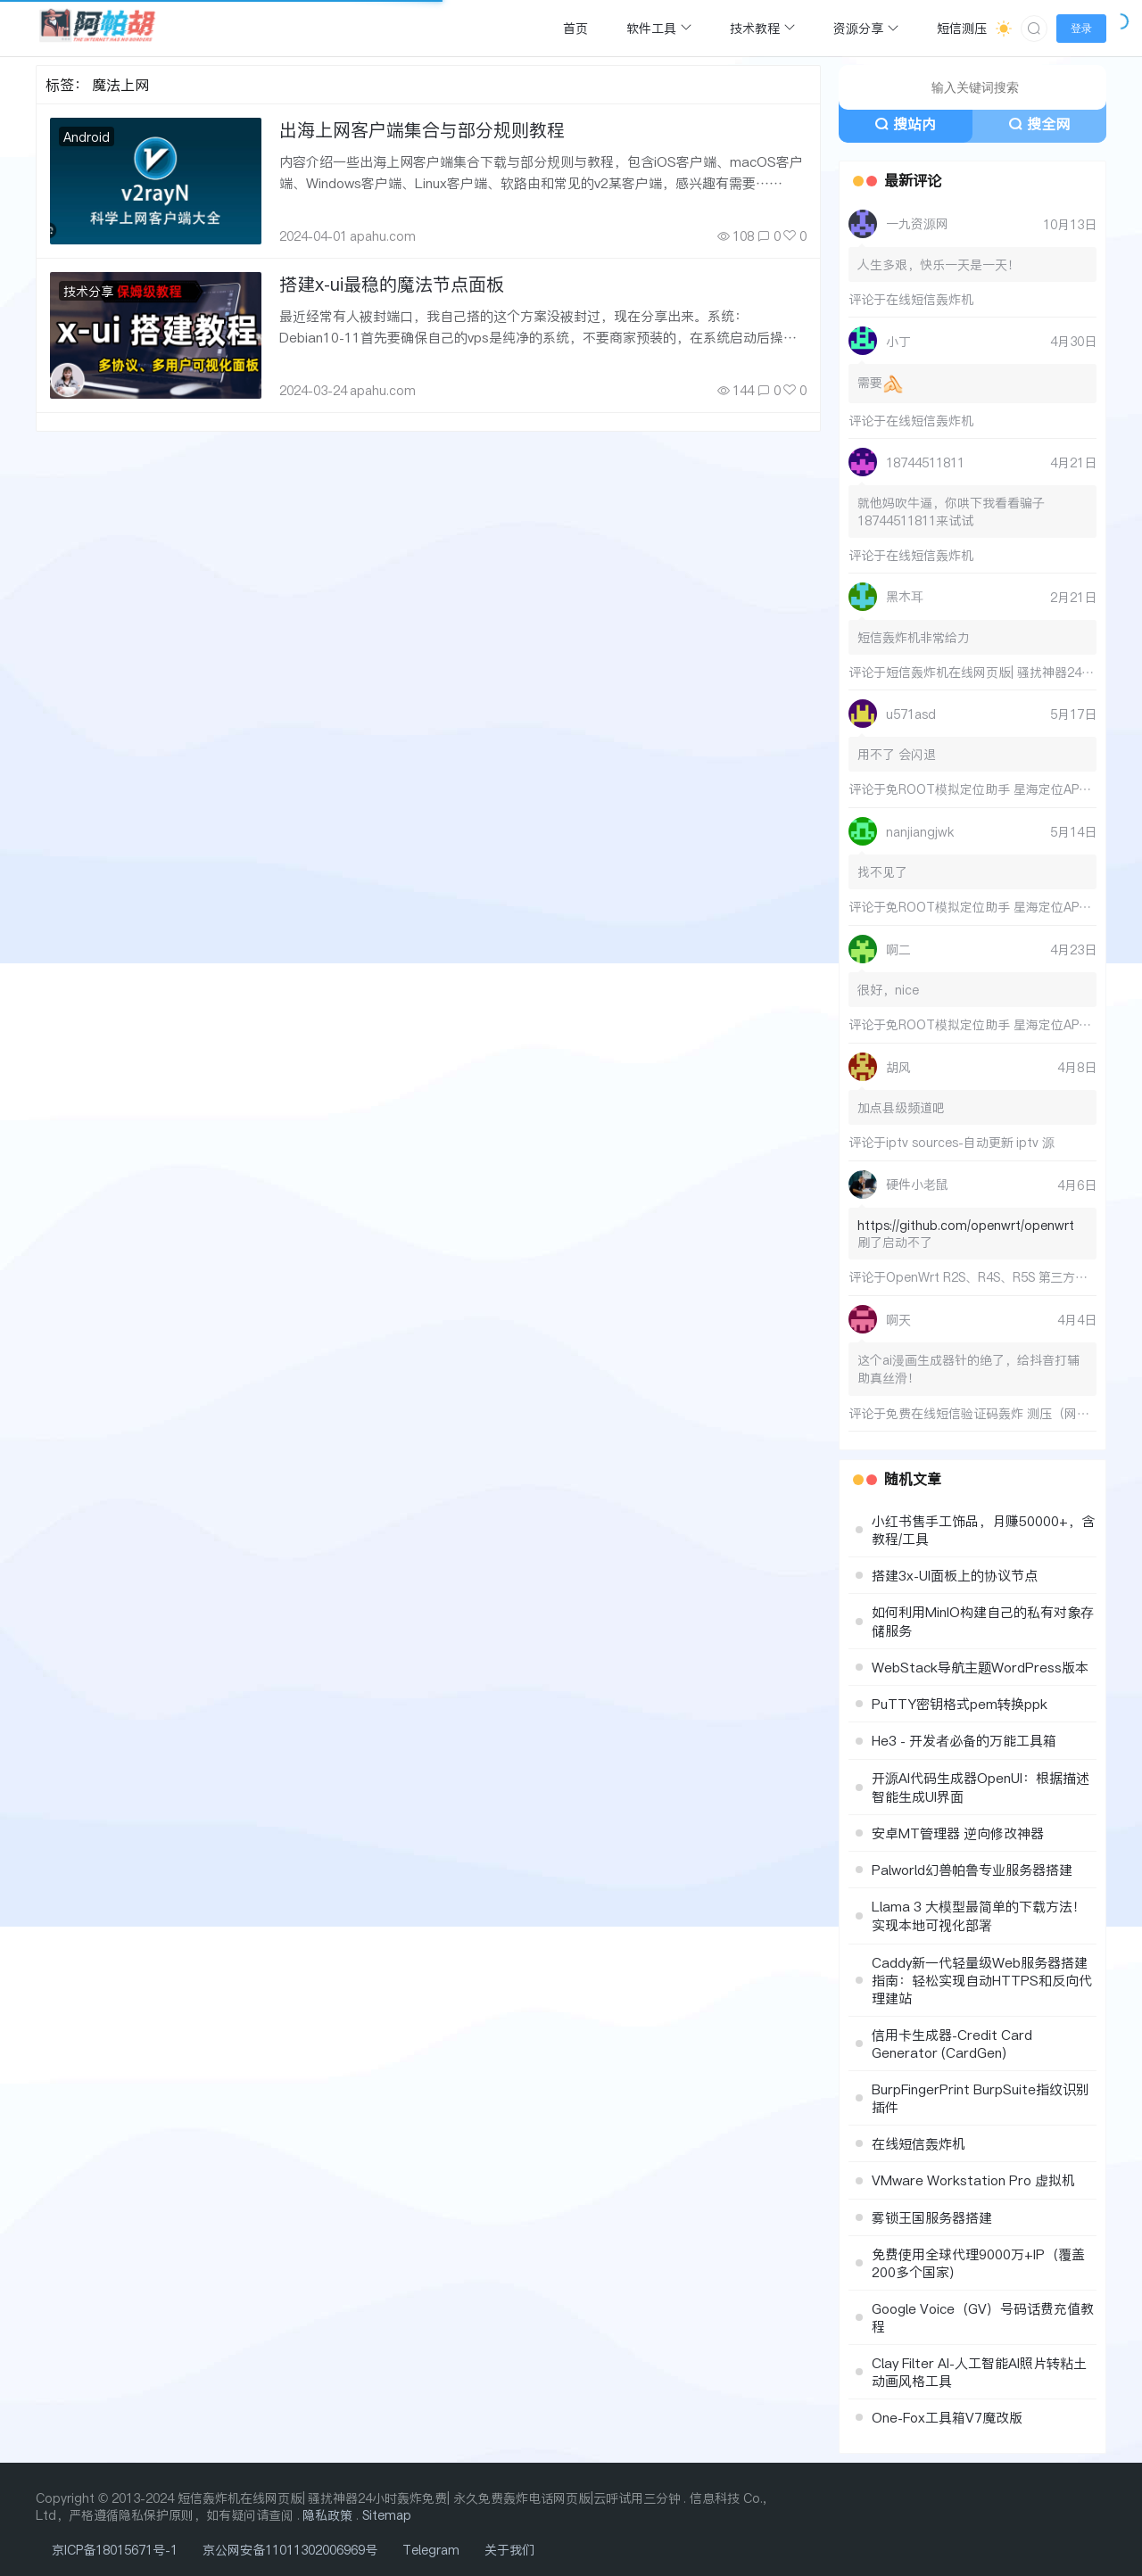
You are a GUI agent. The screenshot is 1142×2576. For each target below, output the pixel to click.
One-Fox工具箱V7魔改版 (947, 2417)
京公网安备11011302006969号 (290, 2549)
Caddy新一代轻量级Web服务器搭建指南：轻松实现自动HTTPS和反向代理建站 (982, 1980)
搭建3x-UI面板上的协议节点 (955, 1575)
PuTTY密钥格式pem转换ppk (959, 1704)
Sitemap (386, 2514)
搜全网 (1039, 124)
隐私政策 (327, 2514)
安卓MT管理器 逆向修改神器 (958, 1833)
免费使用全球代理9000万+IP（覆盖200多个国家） (978, 2263)
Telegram (430, 2549)
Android (86, 136)
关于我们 (509, 2549)
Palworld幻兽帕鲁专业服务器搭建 (972, 1869)
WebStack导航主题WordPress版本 (980, 1667)
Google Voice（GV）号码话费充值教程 (983, 2317)
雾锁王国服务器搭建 (932, 2217)
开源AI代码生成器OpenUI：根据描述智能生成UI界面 (980, 1787)
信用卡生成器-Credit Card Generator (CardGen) (952, 2043)
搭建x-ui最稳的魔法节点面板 (391, 284)
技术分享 (88, 291)
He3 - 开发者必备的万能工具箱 (964, 1740)
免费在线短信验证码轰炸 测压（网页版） (1000, 1413)
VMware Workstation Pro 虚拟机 (973, 2180)
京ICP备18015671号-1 (115, 2549)
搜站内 (905, 124)
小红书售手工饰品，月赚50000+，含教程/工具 (983, 1530)
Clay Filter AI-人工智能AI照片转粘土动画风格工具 (979, 2372)
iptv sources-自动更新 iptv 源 (970, 1142)
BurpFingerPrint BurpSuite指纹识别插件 (980, 2098)
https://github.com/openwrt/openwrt (965, 1225)
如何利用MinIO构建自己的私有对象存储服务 (983, 1621)
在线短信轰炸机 (929, 299)
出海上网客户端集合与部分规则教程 (422, 130)
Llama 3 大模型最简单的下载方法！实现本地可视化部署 (979, 1915)
